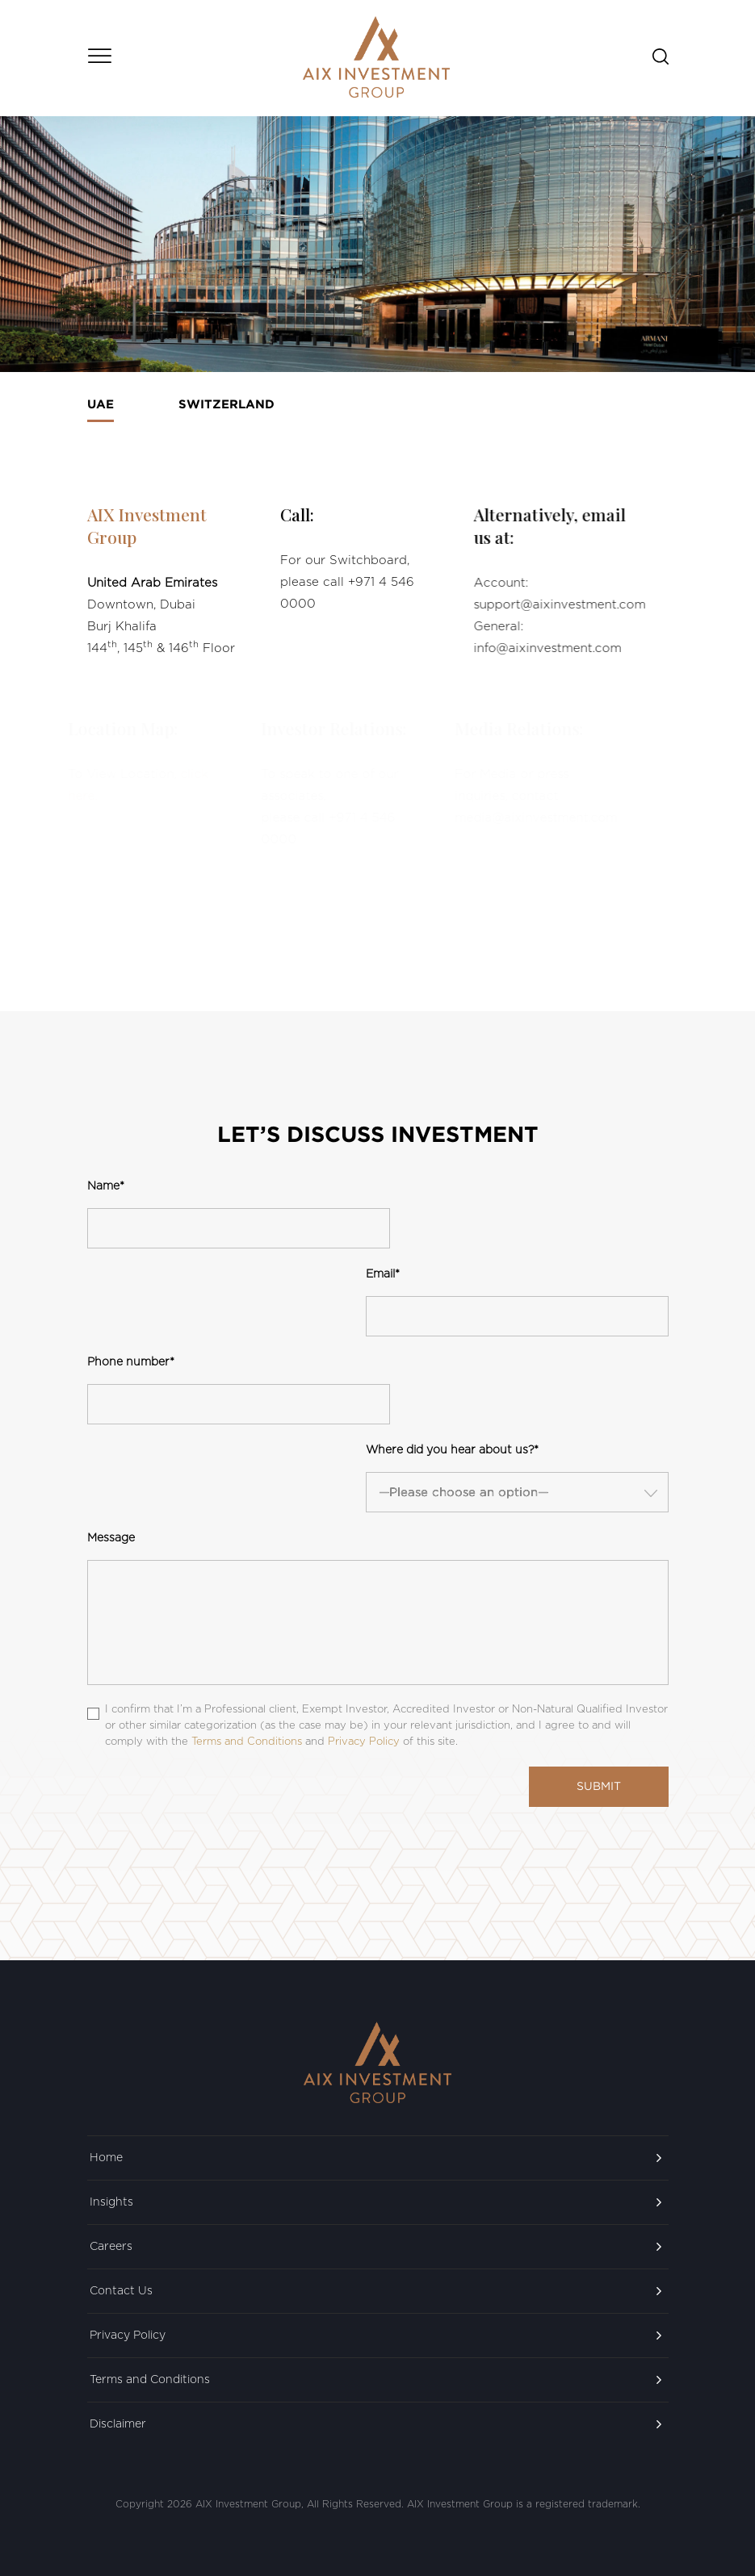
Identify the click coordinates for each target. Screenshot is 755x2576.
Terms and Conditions (150, 2380)
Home (106, 2158)
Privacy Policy (128, 2335)
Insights (111, 2202)
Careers (111, 2246)
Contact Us (121, 2291)
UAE (100, 404)
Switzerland (226, 404)
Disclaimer (118, 2424)
